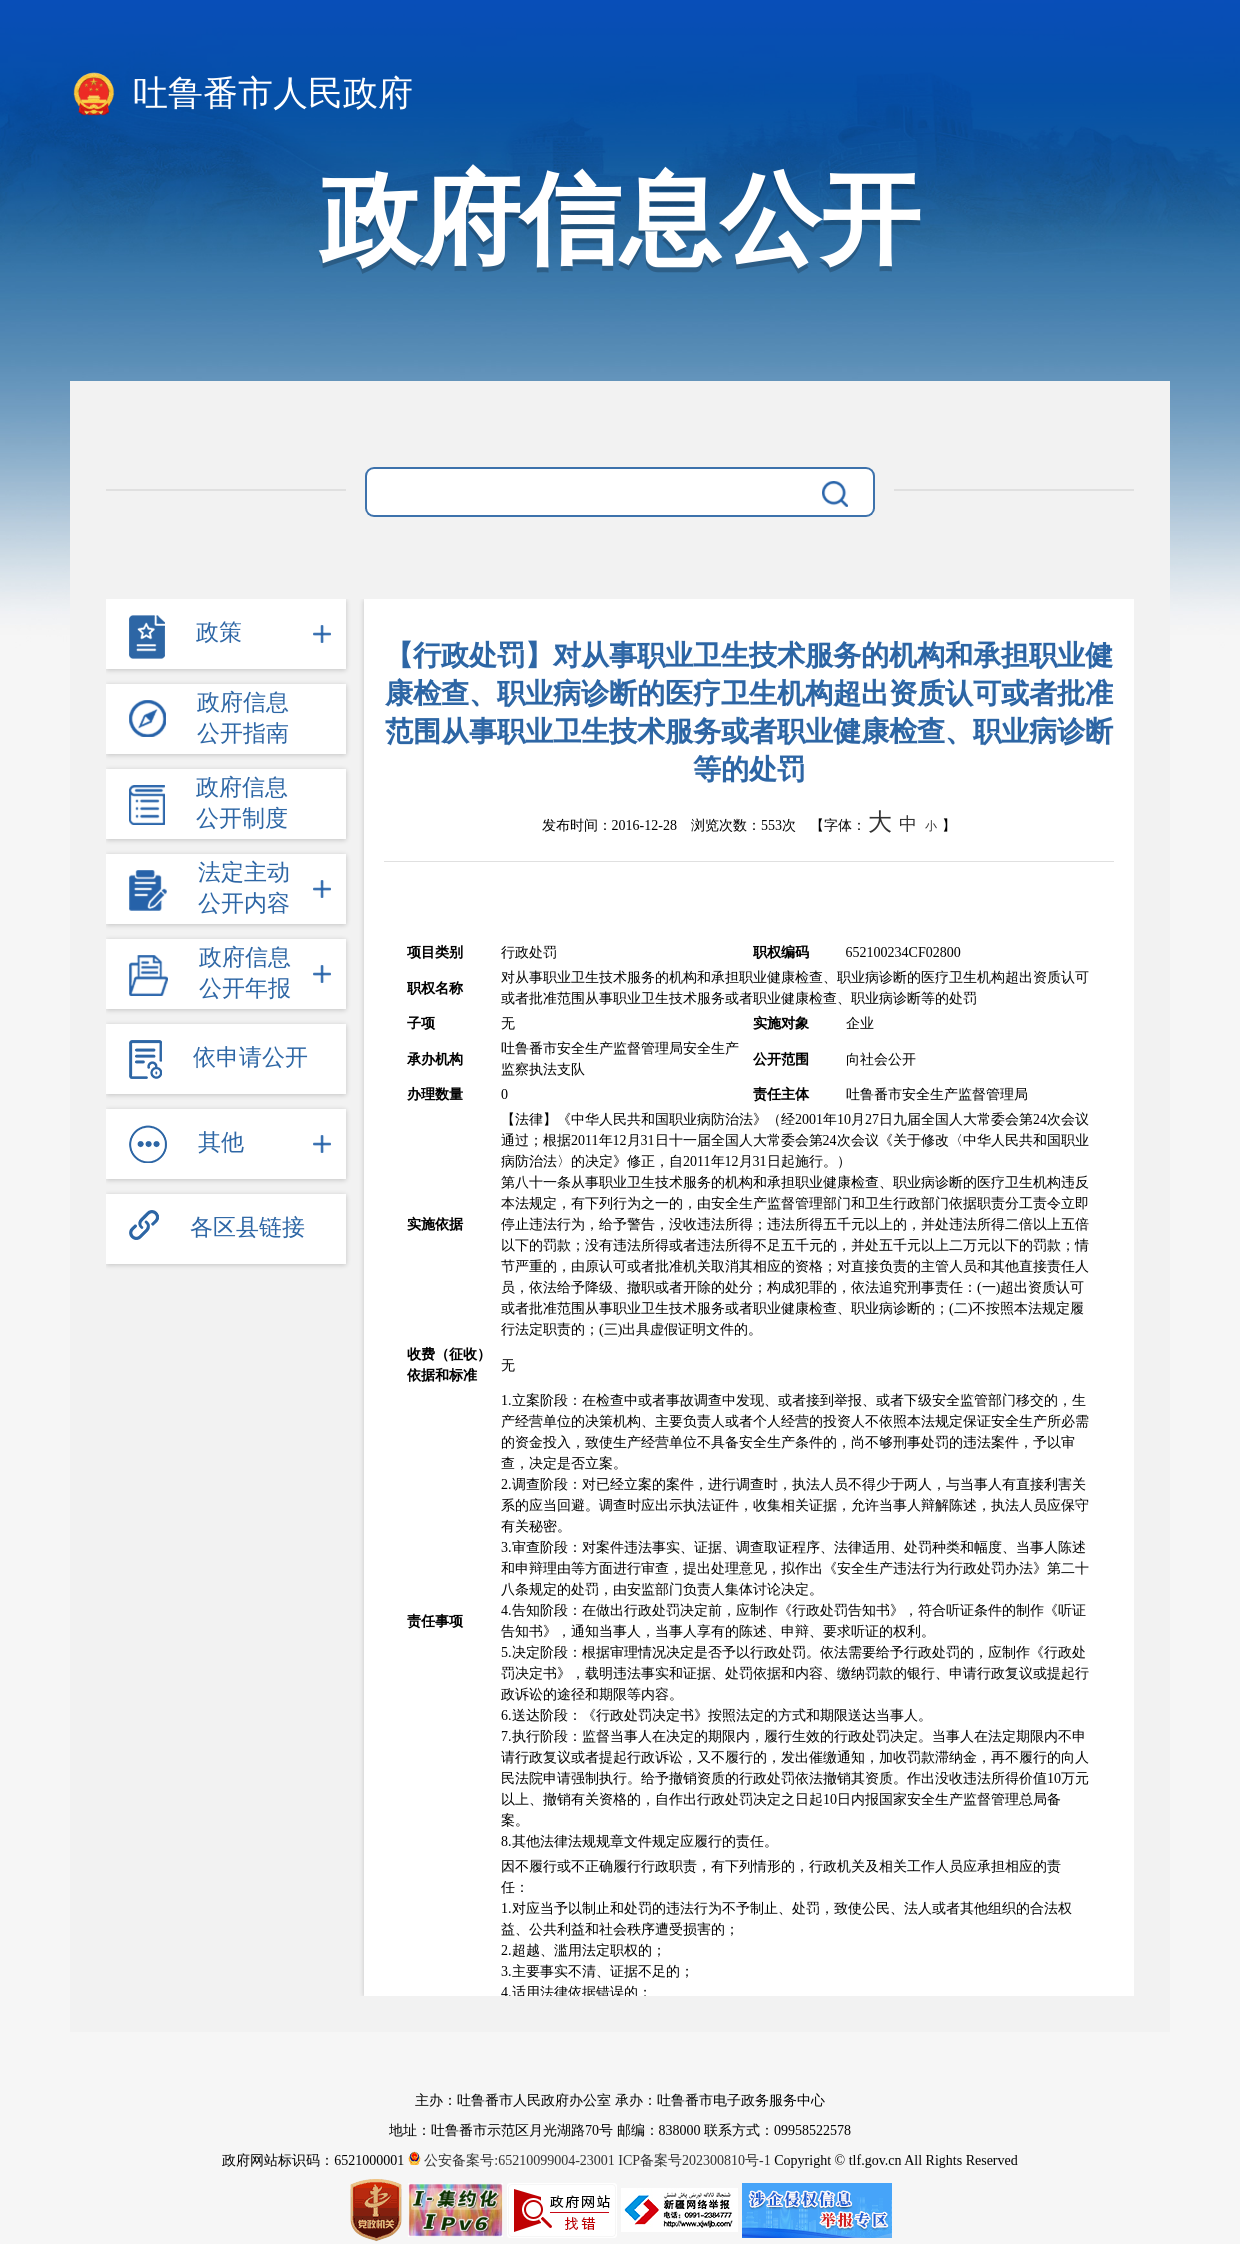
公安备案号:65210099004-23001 (513, 2160)
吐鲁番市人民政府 (241, 95)
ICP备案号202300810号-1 (694, 2160)
